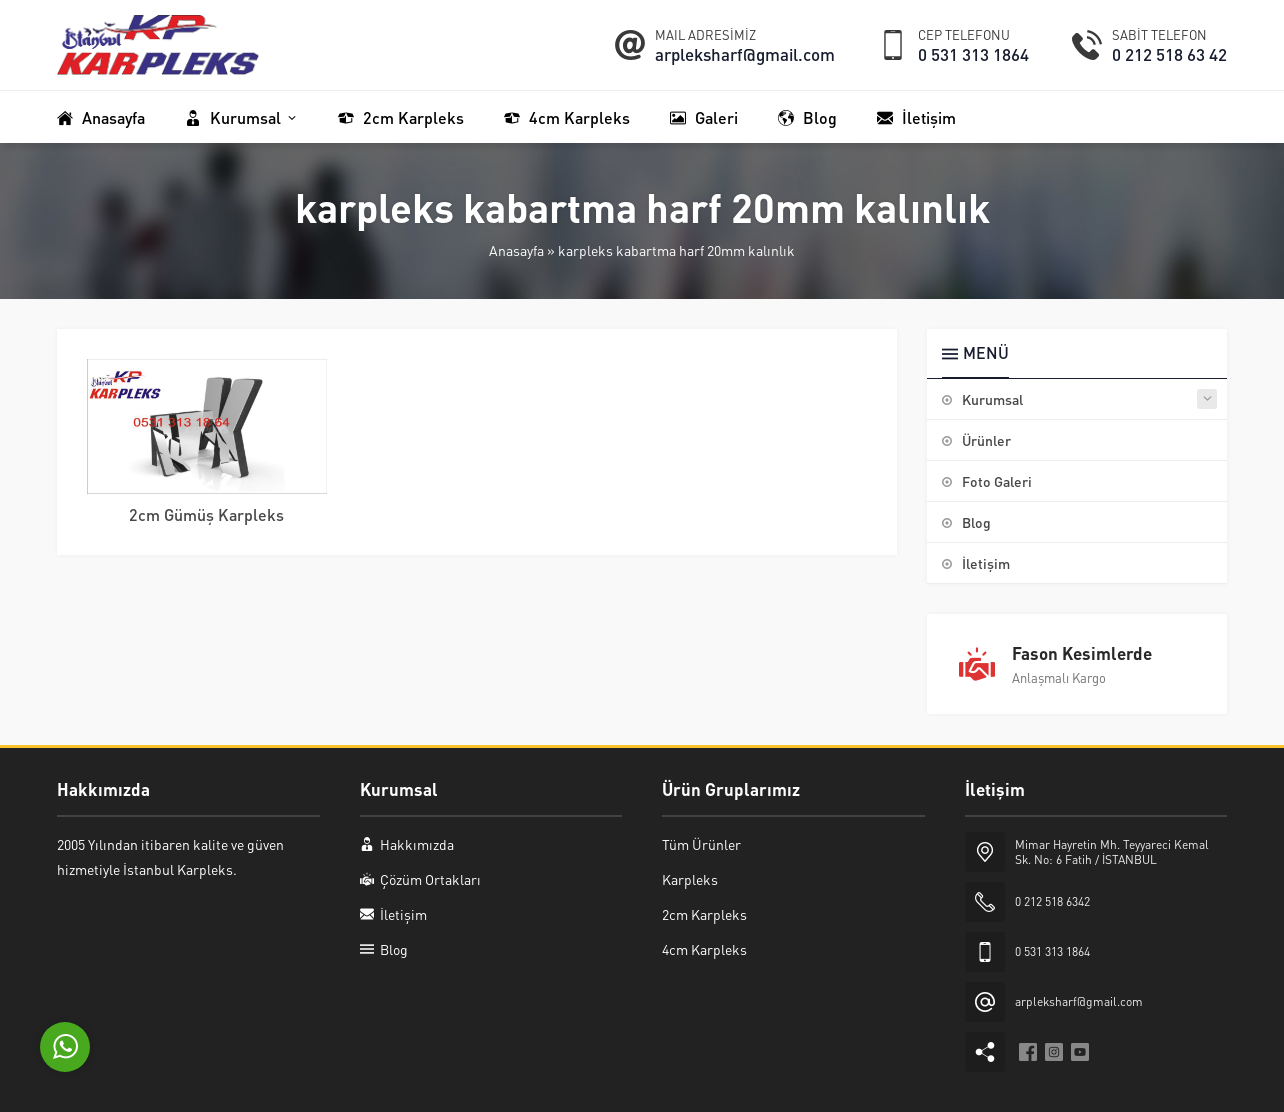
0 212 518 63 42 (1169, 54)
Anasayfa (516, 250)
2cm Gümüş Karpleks (206, 514)
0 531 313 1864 (973, 54)
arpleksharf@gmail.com (745, 54)
